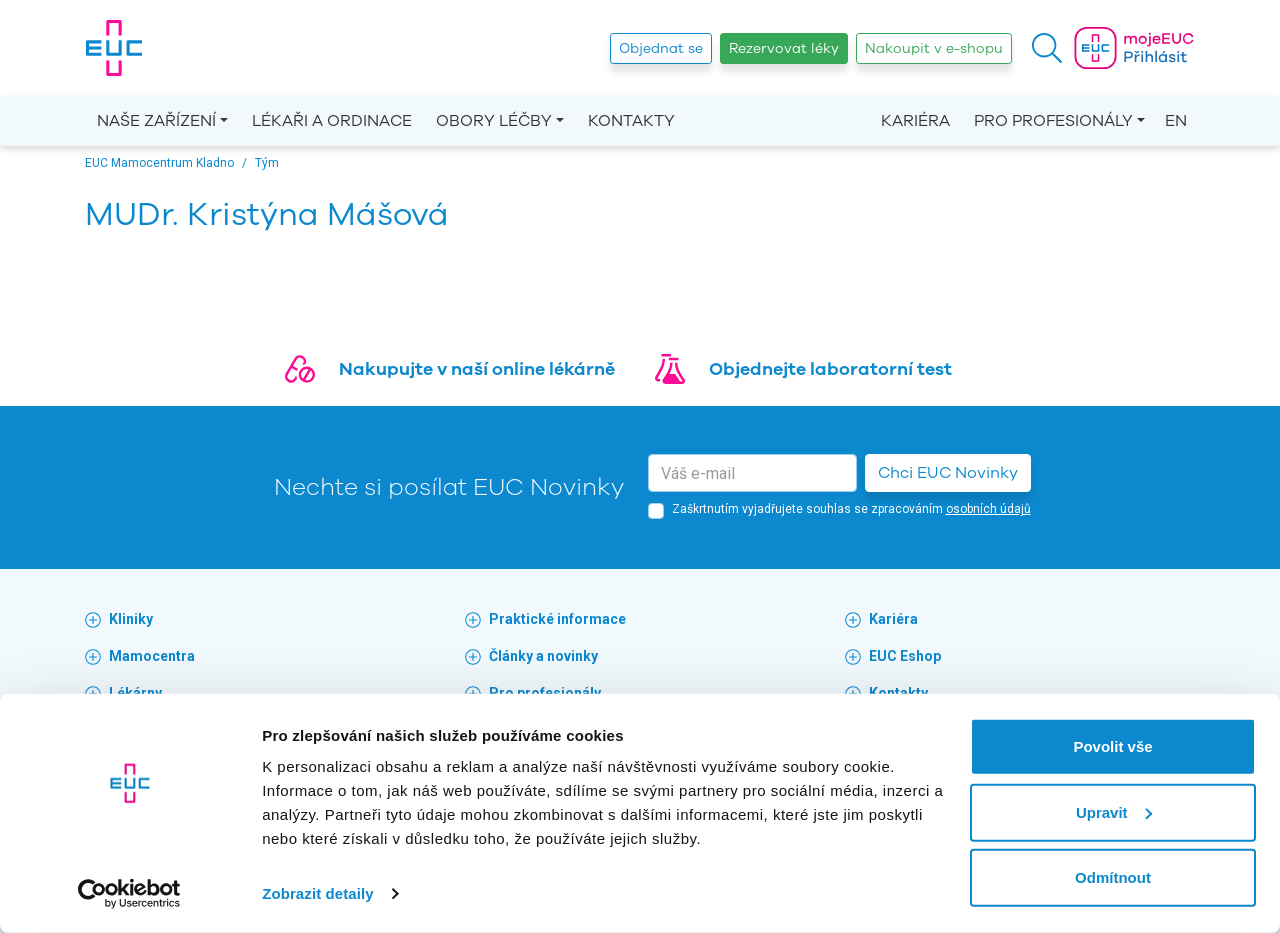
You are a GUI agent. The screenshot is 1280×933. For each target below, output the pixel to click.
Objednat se (661, 48)
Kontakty (631, 121)
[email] (752, 473)
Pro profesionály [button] (1053, 121)
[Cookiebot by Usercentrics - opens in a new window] (129, 894)
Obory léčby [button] (494, 121)
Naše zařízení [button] (156, 121)
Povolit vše (1112, 746)
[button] (1047, 48)
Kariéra (915, 121)
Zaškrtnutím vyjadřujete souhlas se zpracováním (851, 509)
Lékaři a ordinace (332, 121)
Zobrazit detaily (318, 893)
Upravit (1114, 811)
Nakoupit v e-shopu (934, 48)
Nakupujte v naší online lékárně (477, 369)
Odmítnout (1113, 877)
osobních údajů (988, 509)
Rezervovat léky (784, 48)
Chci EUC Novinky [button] (948, 473)
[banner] (114, 48)
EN (1176, 121)
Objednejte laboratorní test (830, 369)
